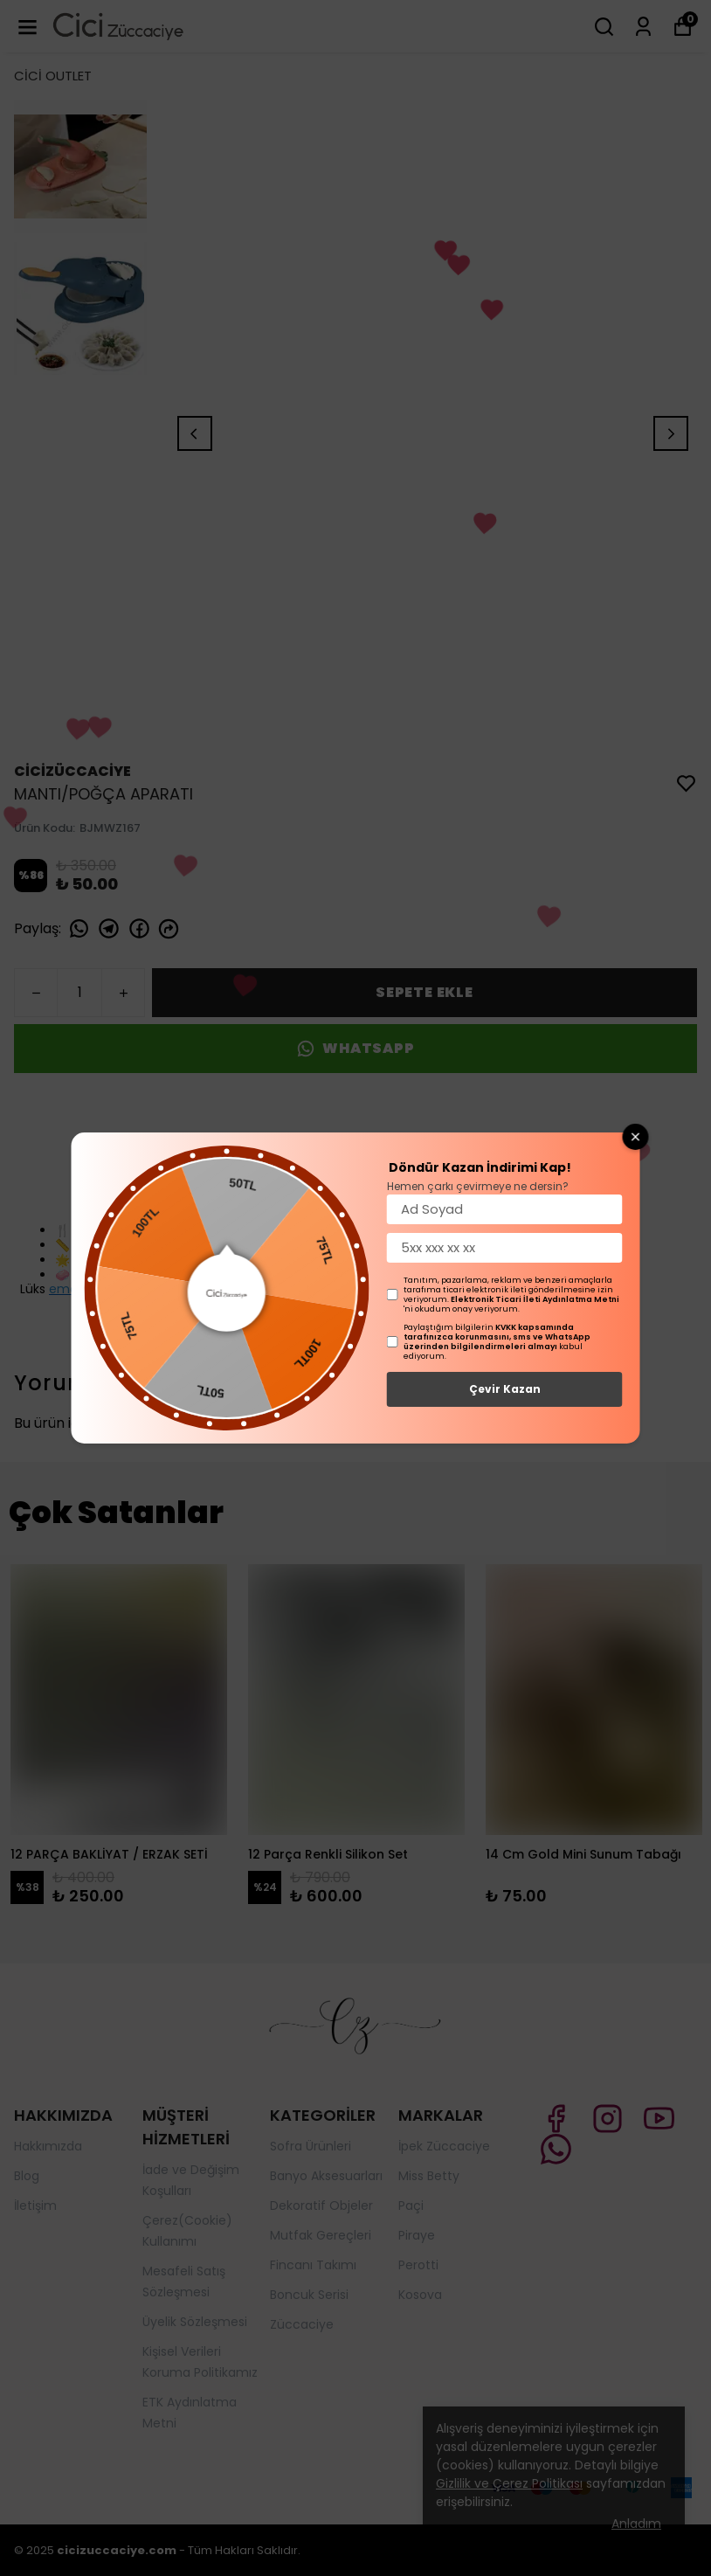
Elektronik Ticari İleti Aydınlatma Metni (535, 1299)
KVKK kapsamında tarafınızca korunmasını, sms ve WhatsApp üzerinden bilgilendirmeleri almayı (497, 1337)
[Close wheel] (636, 1137)
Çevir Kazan (505, 1388)
